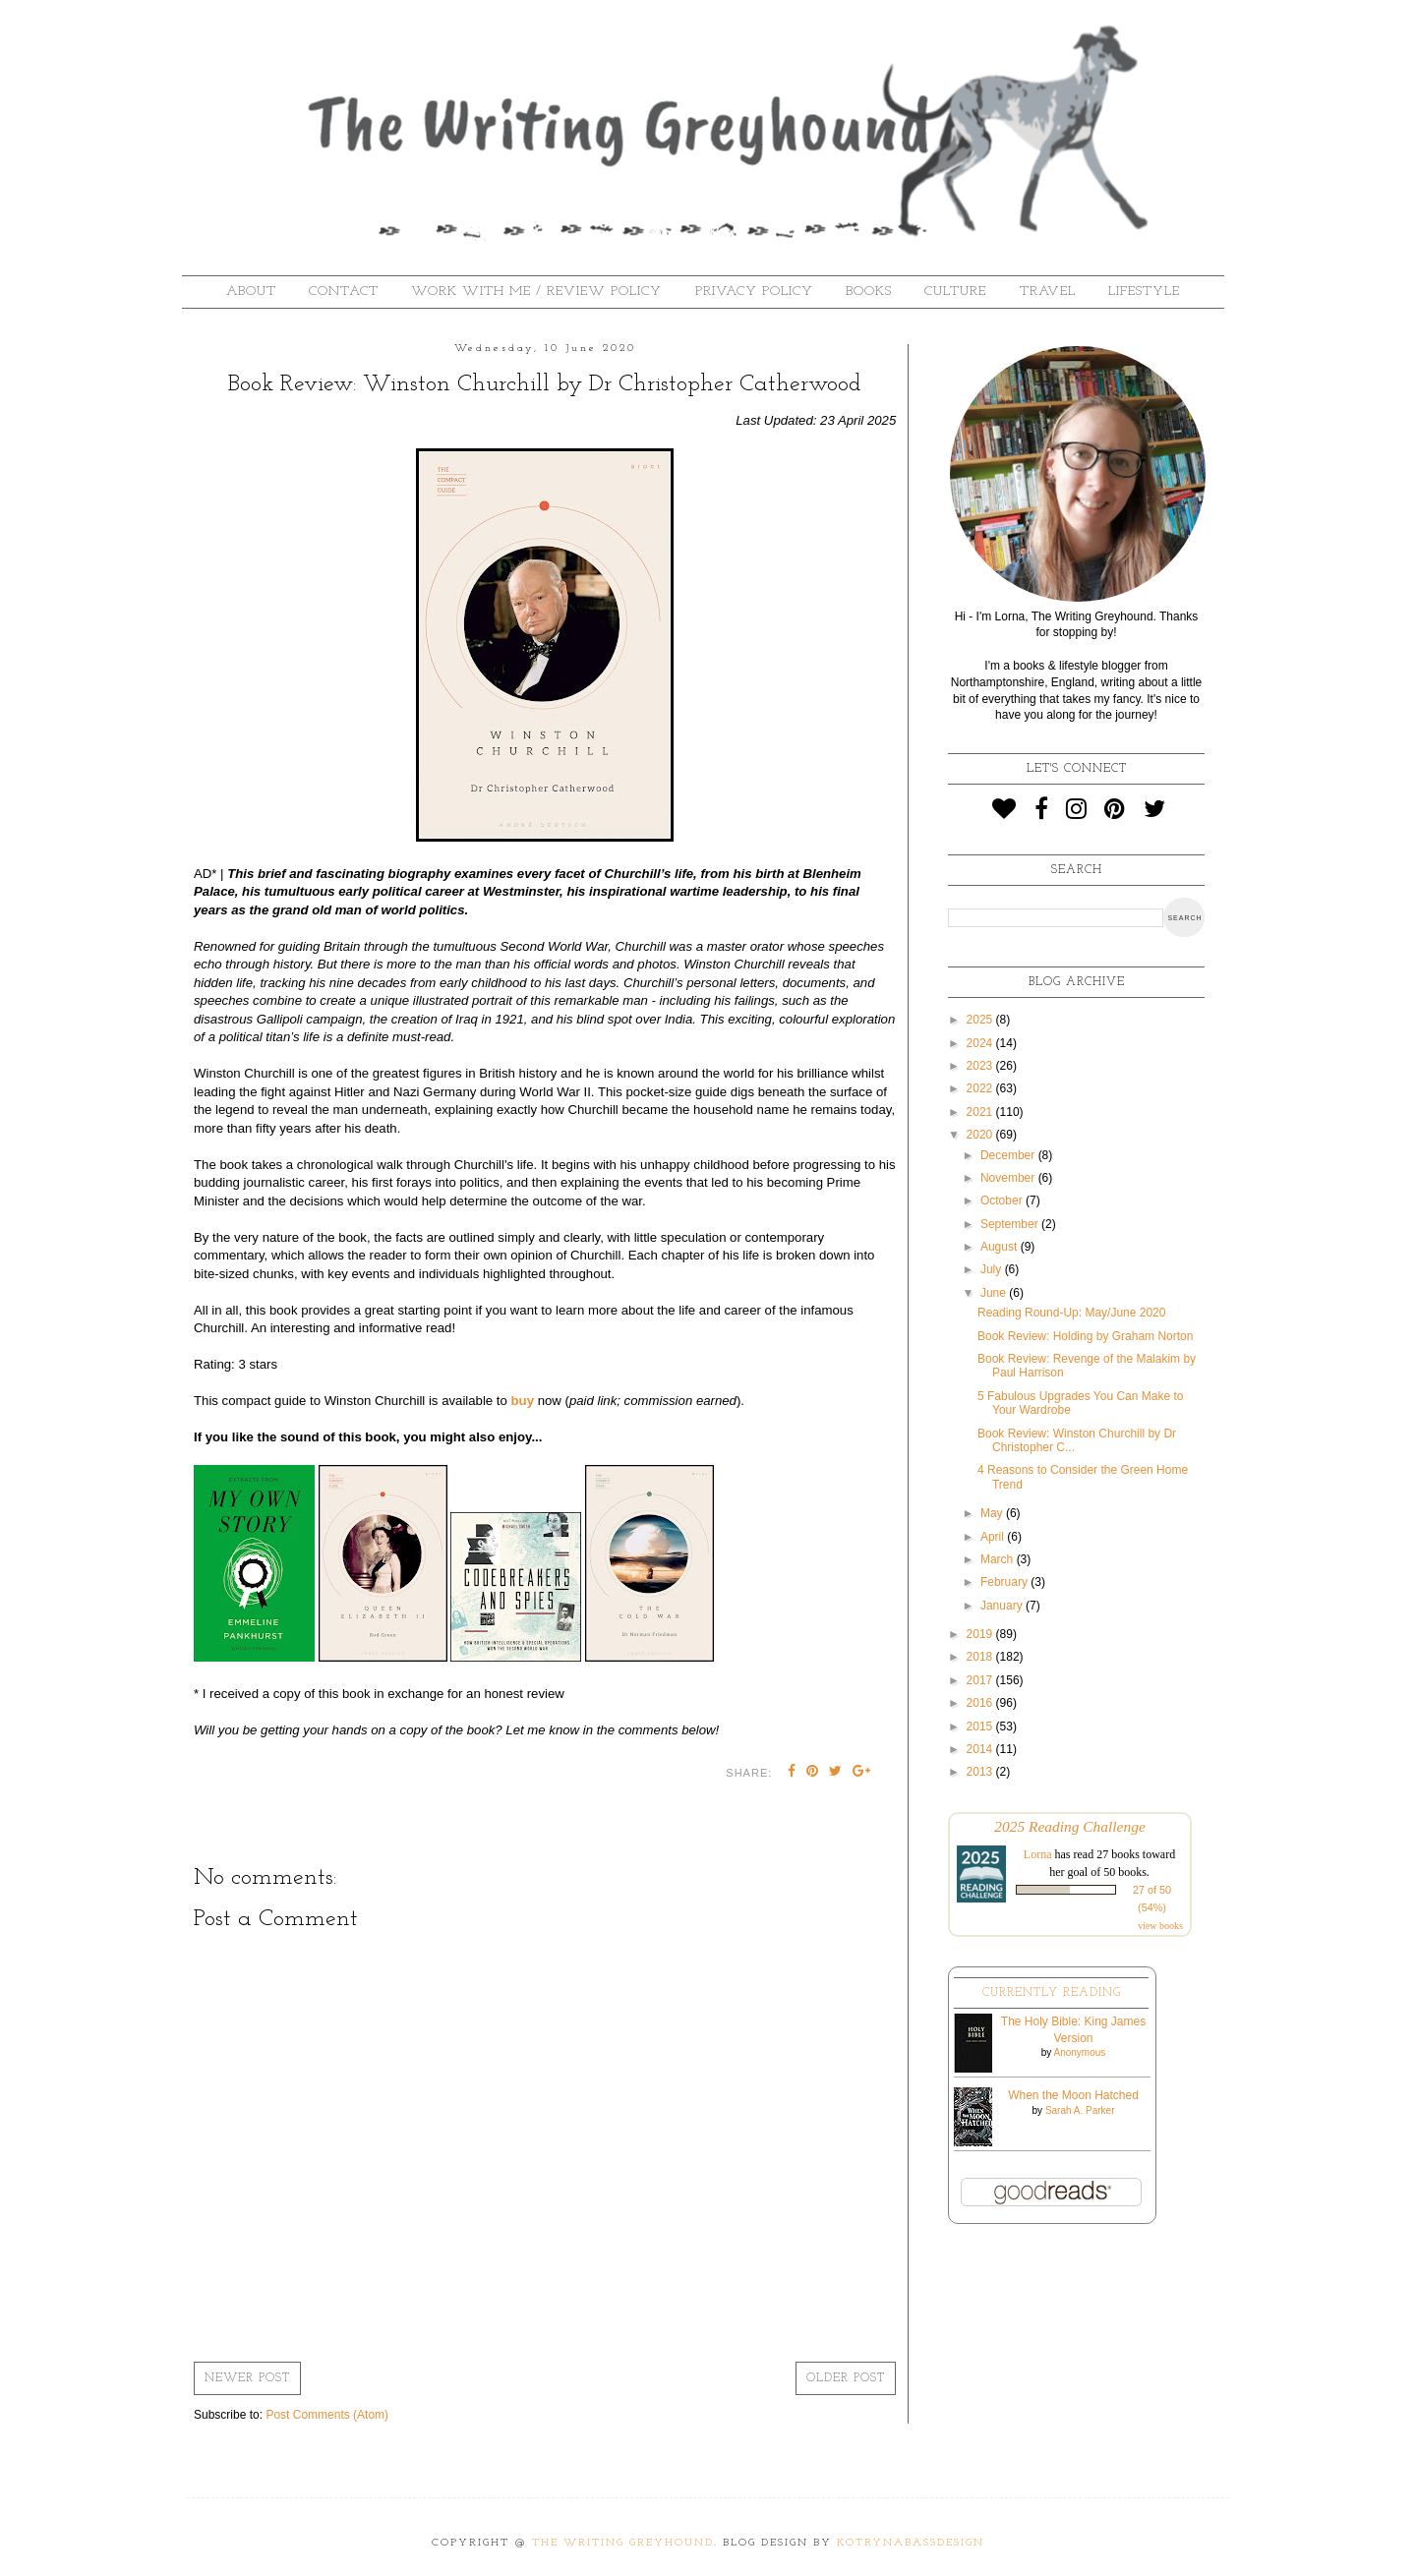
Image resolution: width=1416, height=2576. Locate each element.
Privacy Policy (754, 291)
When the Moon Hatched (1073, 2095)
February (1005, 1582)
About (251, 291)
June (994, 1293)
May (993, 1513)
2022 (981, 1088)
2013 (981, 1772)
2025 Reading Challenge (1070, 1826)
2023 (981, 1066)
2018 (981, 1657)
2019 (981, 1634)
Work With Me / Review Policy (536, 291)
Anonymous (1079, 2052)
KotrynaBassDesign (910, 2543)
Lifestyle (1144, 291)
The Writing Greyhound (623, 2543)
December (1009, 1155)
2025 (981, 1019)
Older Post (845, 2378)
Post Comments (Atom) (327, 2415)
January (1003, 1605)
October (1003, 1200)
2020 (981, 1135)
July (992, 1269)
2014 (981, 1749)
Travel (1048, 291)
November (1009, 1178)
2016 (981, 1703)
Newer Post (247, 2378)
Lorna (1038, 1854)
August (1000, 1247)
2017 (981, 1680)
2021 (981, 1112)
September (1010, 1224)
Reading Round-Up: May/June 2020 (1071, 1312)
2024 (981, 1043)
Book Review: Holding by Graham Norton (1085, 1336)
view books (1160, 1925)
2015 (981, 1726)
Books (869, 291)
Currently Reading (1051, 1993)
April (993, 1537)
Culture (955, 291)
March (998, 1559)
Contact (344, 291)
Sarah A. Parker (1080, 2110)
